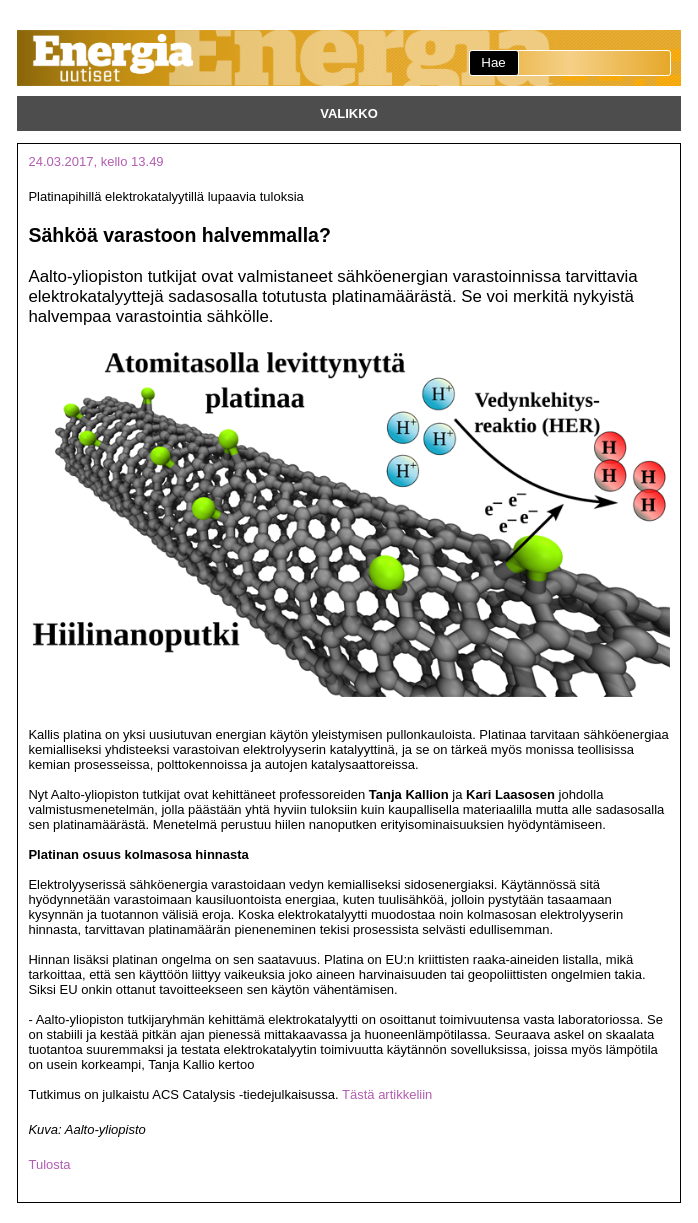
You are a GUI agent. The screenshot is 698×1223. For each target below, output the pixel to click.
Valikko (349, 113)
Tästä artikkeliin (387, 1094)
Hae (493, 62)
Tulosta (49, 1164)
